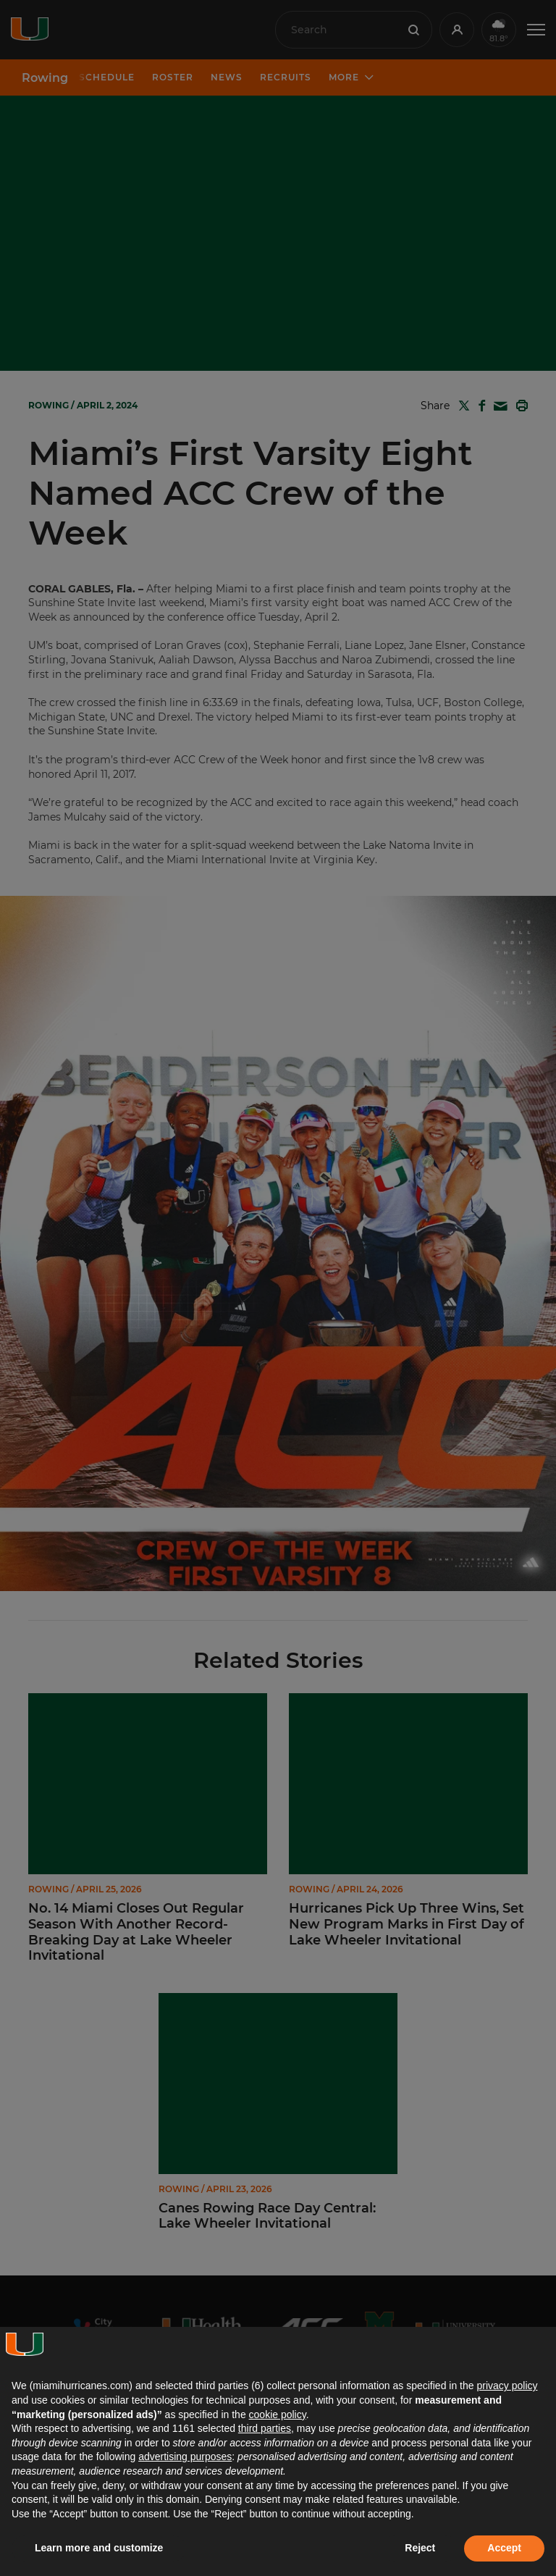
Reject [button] (420, 2548)
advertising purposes (185, 2456)
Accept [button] (504, 2548)
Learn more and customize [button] (99, 2548)
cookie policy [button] (277, 2414)
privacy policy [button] (506, 2385)
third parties (264, 2428)
